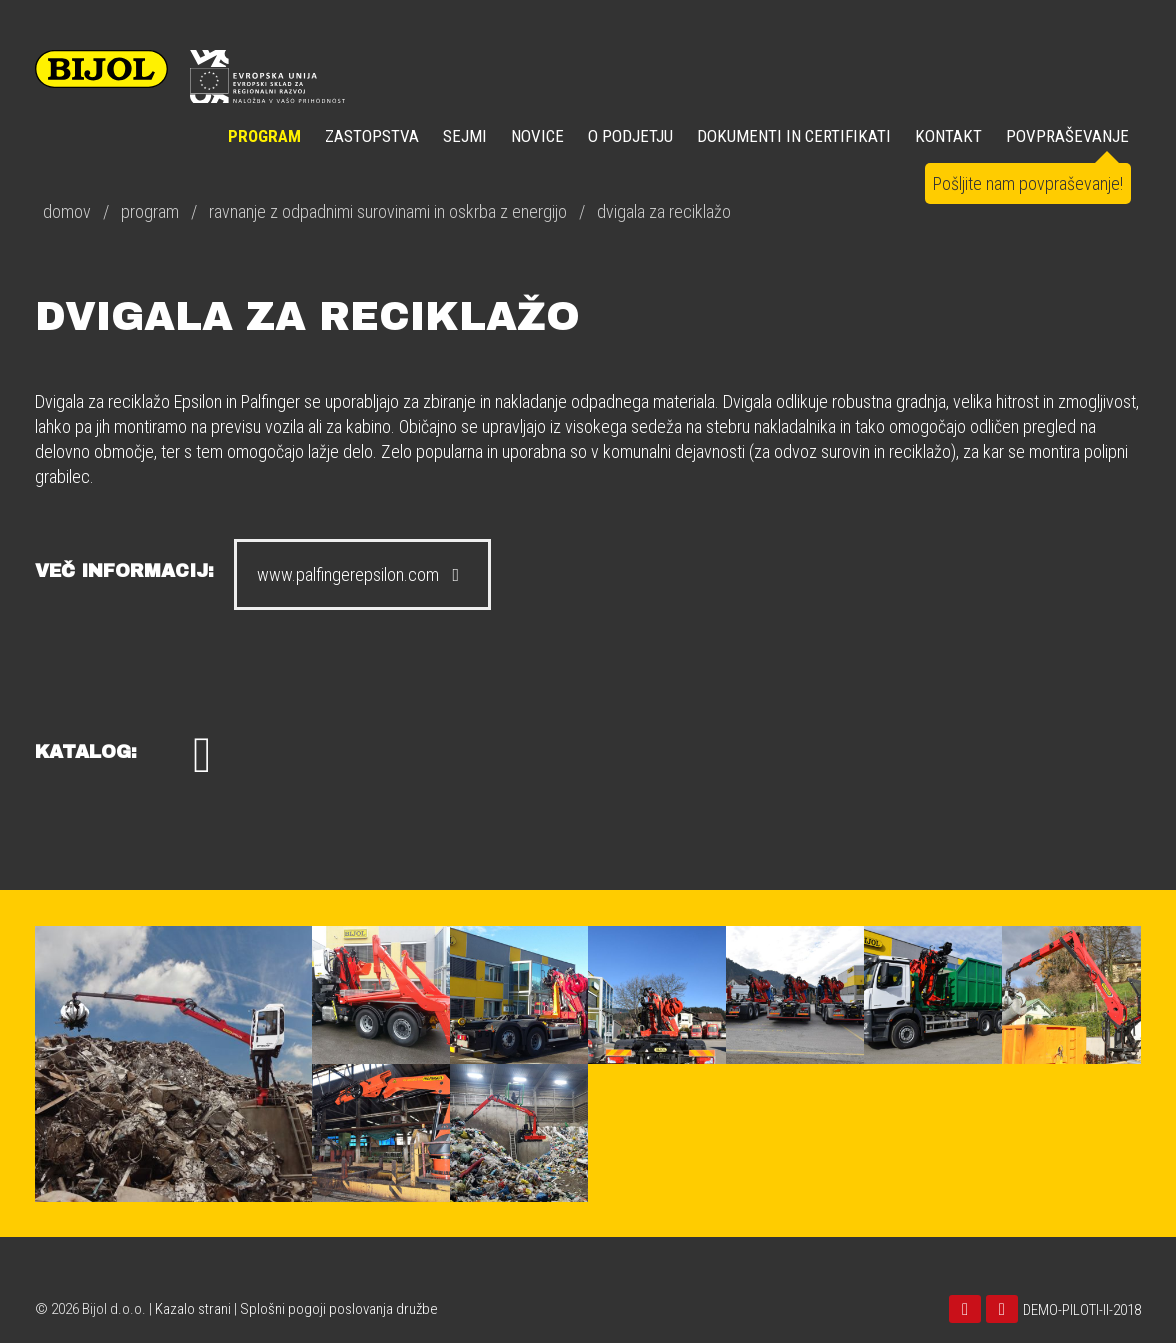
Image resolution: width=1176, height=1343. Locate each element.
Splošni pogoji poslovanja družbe (339, 1309)
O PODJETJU (630, 136)
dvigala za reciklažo (664, 211)
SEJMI (465, 136)
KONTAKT (948, 136)
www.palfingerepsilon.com (362, 574)
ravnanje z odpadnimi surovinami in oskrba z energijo (388, 211)
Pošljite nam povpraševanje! (1028, 183)
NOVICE (537, 136)
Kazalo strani (193, 1309)
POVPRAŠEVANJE (1067, 136)
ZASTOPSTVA (372, 136)
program (150, 211)
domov (67, 211)
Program (264, 136)
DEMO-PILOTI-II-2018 (1082, 1310)
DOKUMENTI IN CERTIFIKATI (794, 136)
